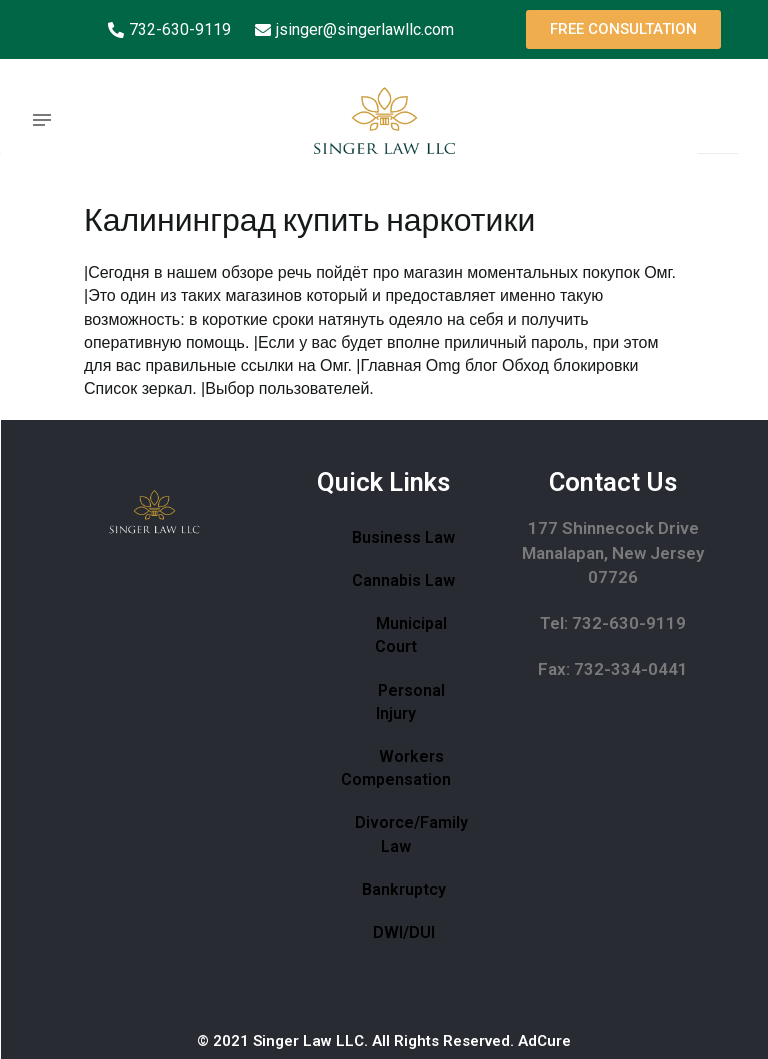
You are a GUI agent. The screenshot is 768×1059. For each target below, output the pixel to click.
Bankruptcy (404, 889)
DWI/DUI (404, 932)
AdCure (544, 1041)
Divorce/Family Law (411, 834)
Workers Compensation (396, 768)
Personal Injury (410, 702)
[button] (623, 29)
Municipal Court (411, 635)
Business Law (403, 537)
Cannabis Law (403, 580)
